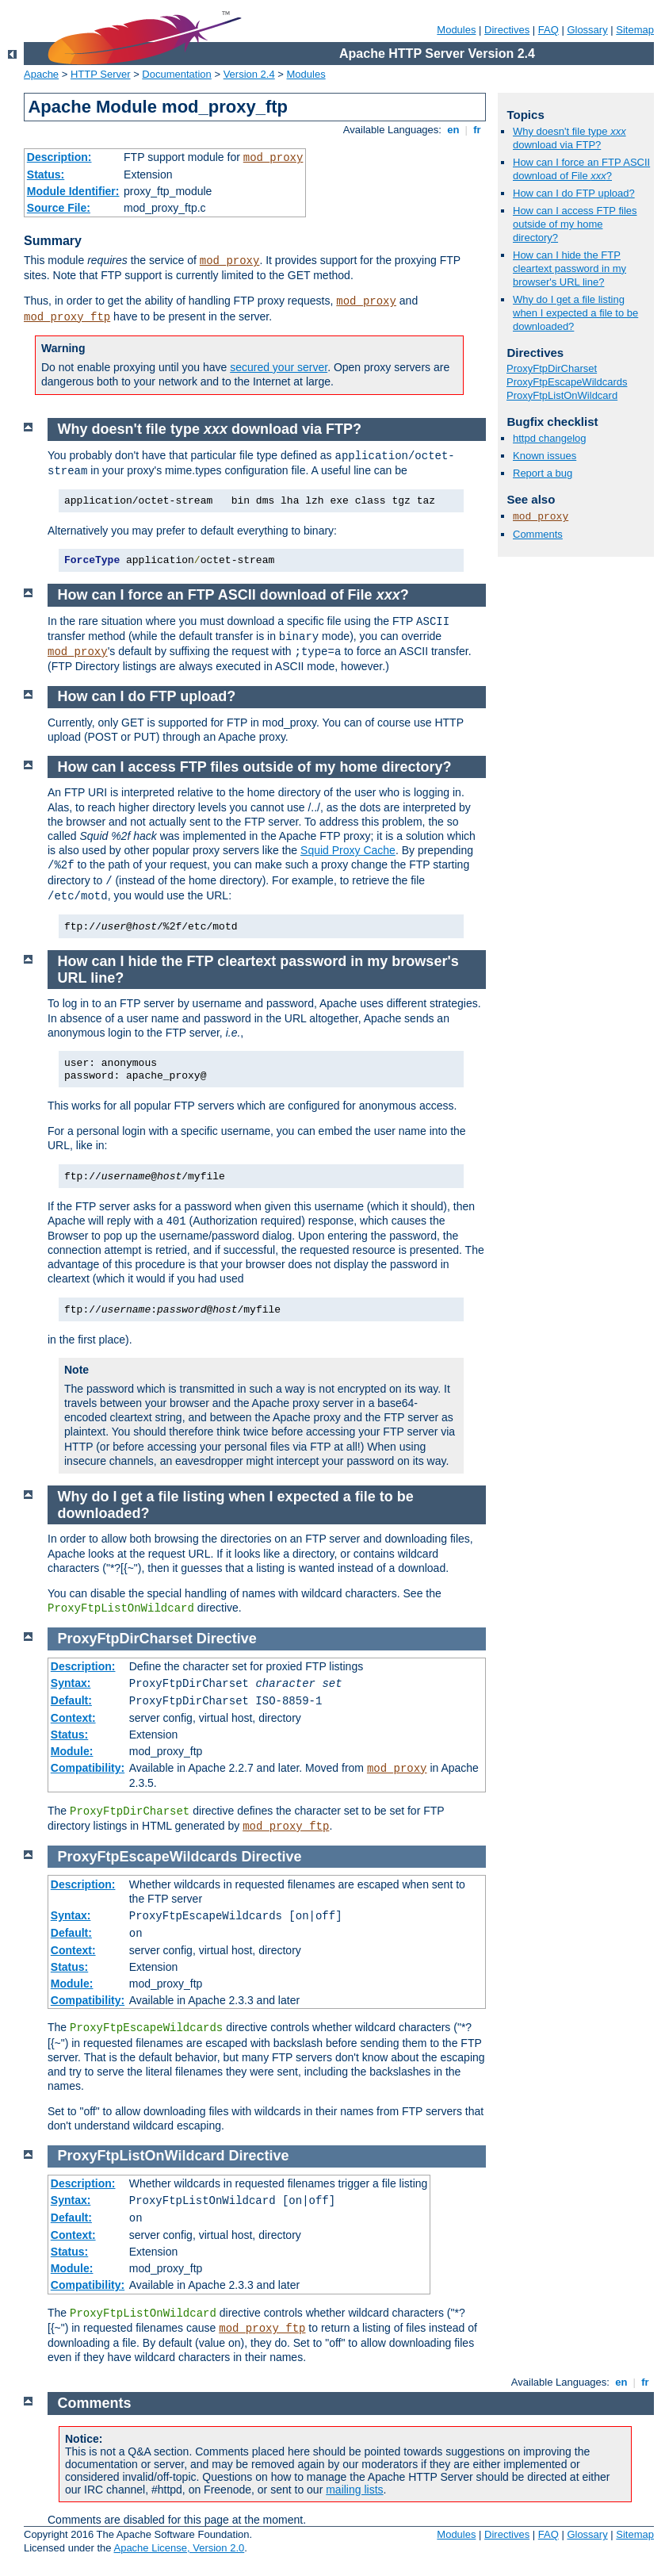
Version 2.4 (249, 74)
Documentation (176, 74)
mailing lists (354, 2489)
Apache (41, 74)
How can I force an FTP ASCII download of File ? (581, 169)
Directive (227, 1638)
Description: (59, 157)
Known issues (544, 456)
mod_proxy (273, 157)
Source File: (58, 207)
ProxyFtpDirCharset (551, 368)
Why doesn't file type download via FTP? (569, 138)
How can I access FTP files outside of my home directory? (575, 224)
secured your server (278, 367)
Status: (45, 174)
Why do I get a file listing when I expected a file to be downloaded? (575, 312)
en (453, 130)
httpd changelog (550, 438)
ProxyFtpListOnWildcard (561, 395)
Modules (456, 30)
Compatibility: (87, 1767)
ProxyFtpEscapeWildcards (566, 382)
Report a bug (542, 473)
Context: (73, 1718)
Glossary (587, 30)
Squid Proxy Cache (348, 850)
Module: (72, 1751)
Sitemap (635, 30)
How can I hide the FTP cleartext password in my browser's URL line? (569, 268)
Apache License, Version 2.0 (178, 2548)
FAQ (548, 30)
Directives (506, 30)
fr (477, 130)
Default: (71, 1700)
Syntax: (71, 1683)
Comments (538, 534)
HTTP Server (101, 74)
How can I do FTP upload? (574, 193)
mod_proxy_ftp (67, 317)
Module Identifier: (73, 191)
